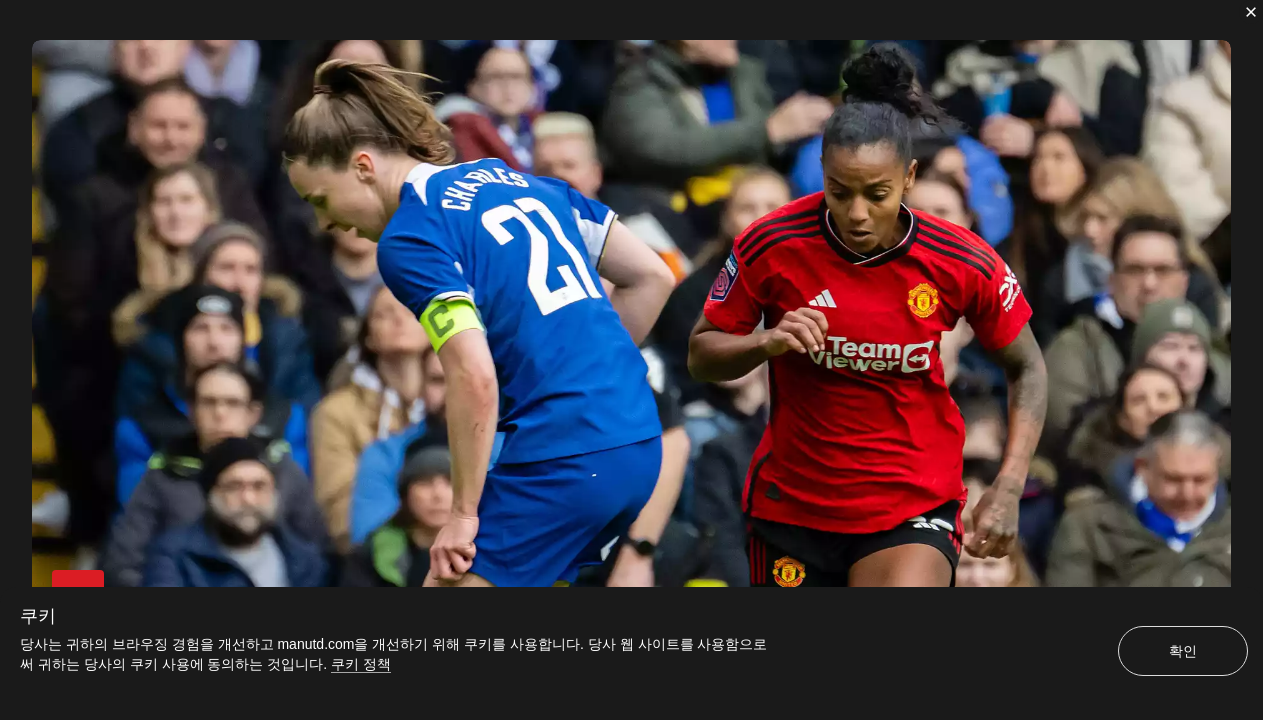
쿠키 (38, 616)
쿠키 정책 (361, 664)
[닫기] (1251, 12)
